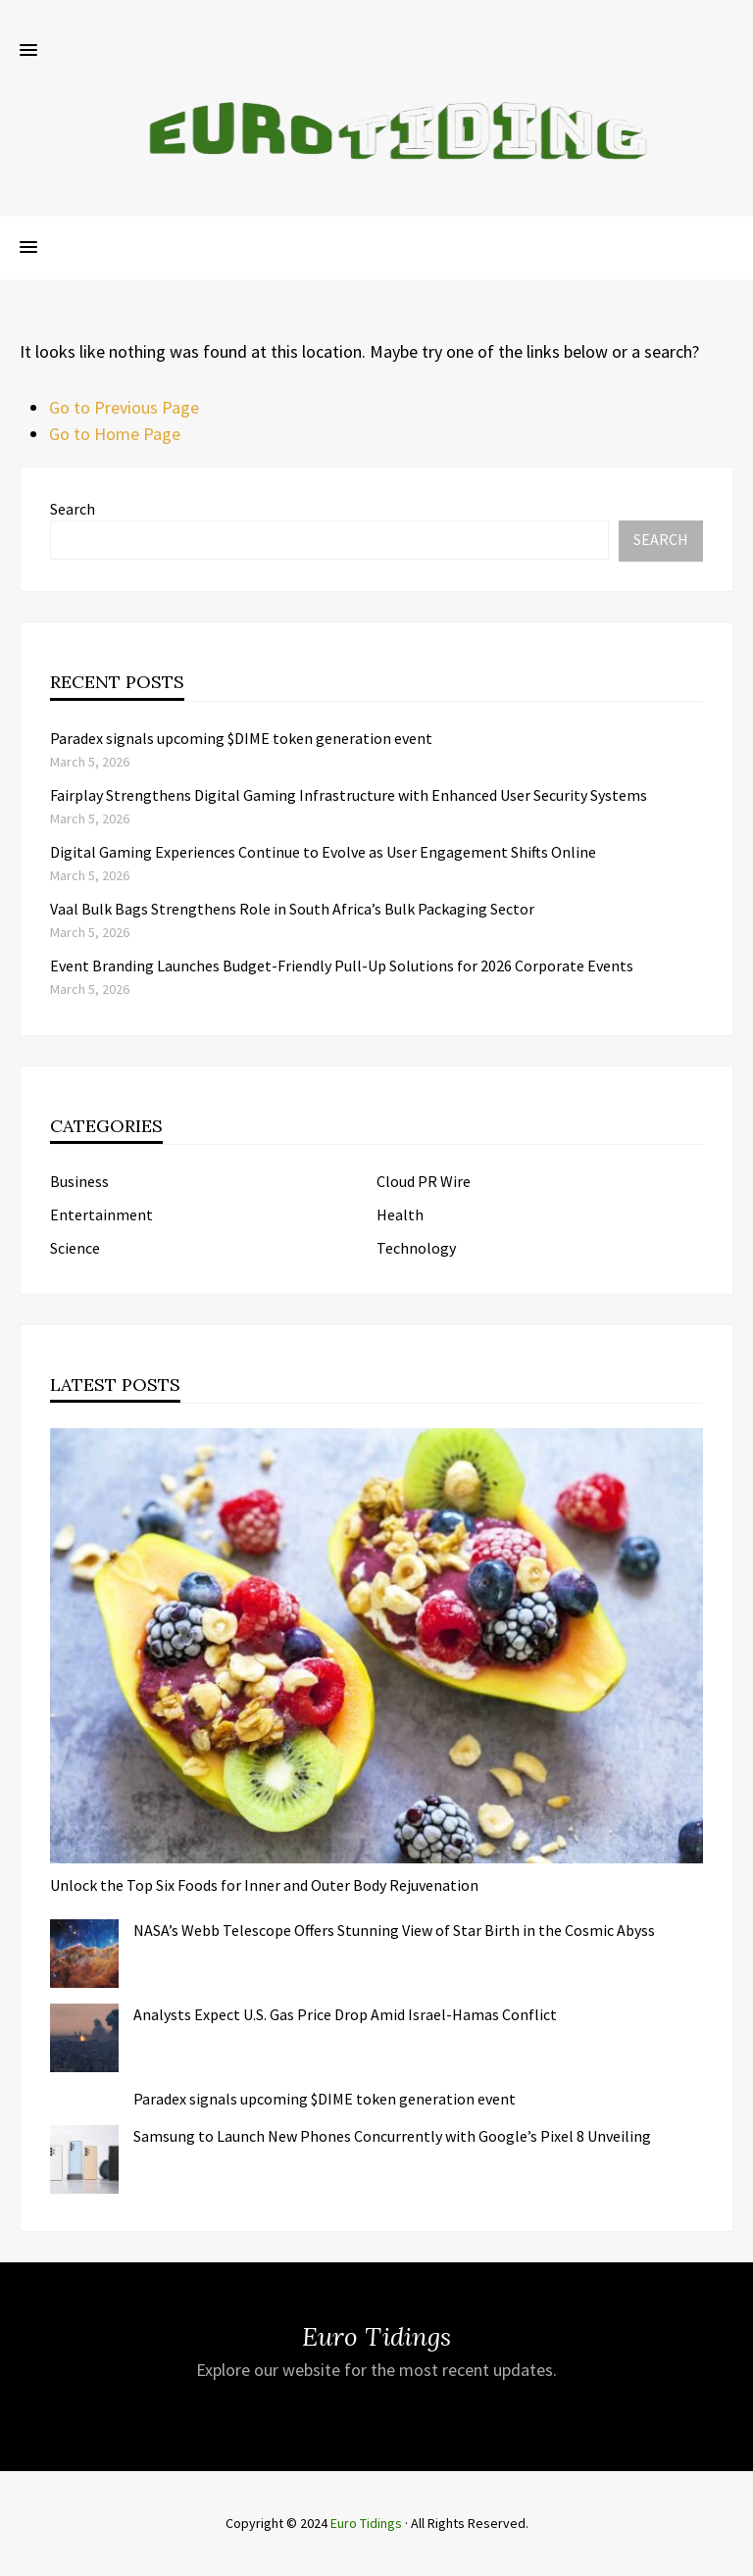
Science (75, 1248)
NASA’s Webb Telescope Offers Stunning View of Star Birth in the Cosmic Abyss (394, 1930)
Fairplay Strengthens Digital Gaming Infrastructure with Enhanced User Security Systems (348, 795)
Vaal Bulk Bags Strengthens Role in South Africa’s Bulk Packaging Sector (292, 908)
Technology (416, 1248)
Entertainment (101, 1214)
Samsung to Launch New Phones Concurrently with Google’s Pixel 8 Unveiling (392, 2136)
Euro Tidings (366, 2523)
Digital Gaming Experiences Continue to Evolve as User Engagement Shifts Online (323, 852)
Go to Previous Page (124, 407)
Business (79, 1181)
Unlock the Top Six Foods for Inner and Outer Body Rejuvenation (264, 1885)
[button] (28, 51)
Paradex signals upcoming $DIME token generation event (241, 738)
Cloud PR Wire (423, 1181)
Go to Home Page (114, 433)
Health (400, 1214)
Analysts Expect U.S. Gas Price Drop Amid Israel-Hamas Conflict (345, 2014)
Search (72, 509)
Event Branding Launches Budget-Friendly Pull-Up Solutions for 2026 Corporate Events (341, 965)
